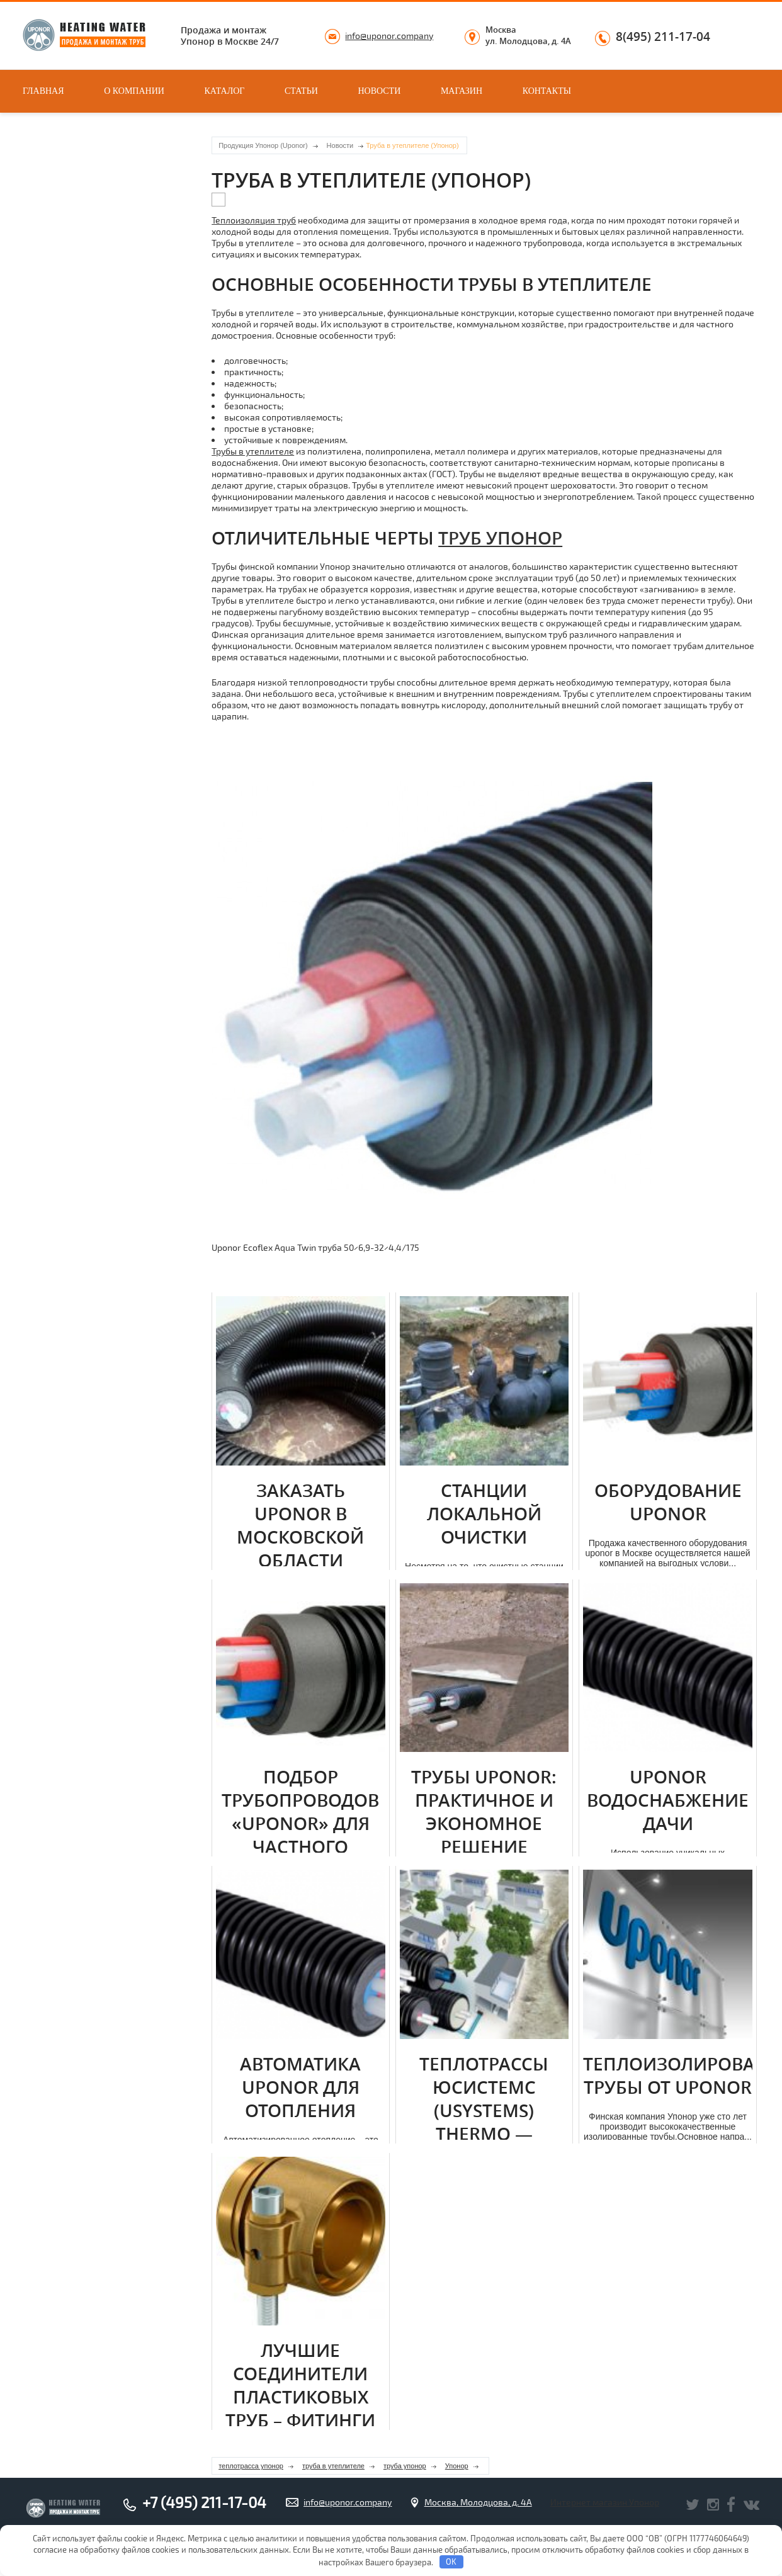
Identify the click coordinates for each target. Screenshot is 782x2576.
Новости (379, 91)
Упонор (456, 2466)
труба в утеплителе (333, 2466)
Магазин (461, 91)
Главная (43, 91)
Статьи (301, 91)
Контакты (547, 91)
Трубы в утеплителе (253, 451)
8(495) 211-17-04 (663, 37)
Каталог (225, 91)
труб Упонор (500, 538)
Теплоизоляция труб (254, 220)
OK (451, 2561)
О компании (134, 91)
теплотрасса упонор (250, 2466)
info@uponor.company (389, 35)
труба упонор (404, 2466)
